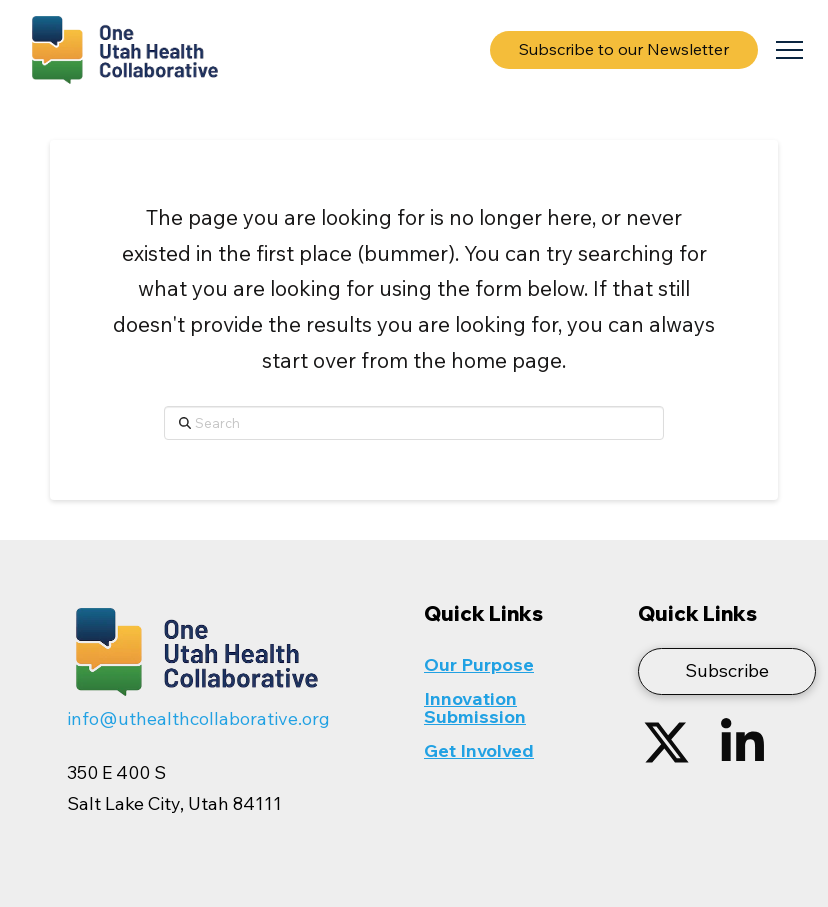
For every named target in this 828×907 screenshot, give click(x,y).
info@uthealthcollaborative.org (198, 718)
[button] (789, 50)
